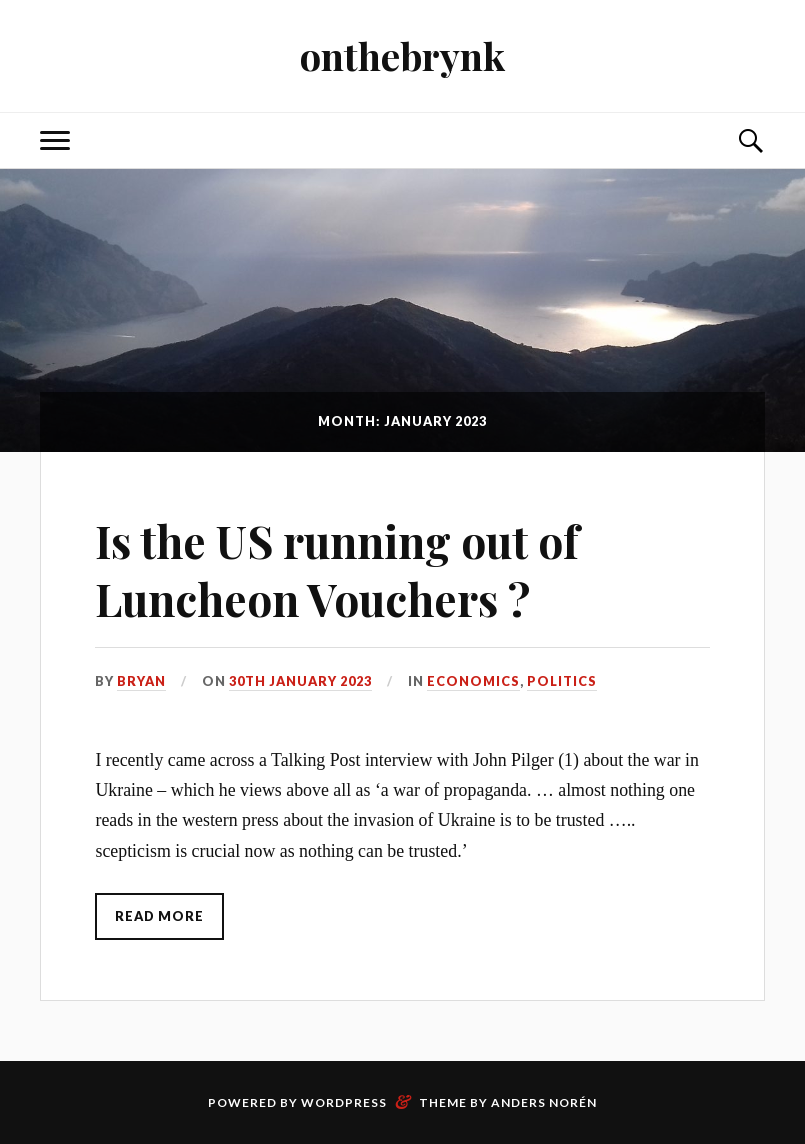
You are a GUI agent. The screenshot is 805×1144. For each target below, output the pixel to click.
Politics (562, 681)
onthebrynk (402, 55)
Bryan (141, 681)
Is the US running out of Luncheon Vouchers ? (337, 569)
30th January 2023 (300, 681)
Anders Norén (544, 1102)
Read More (159, 916)
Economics (473, 681)
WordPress (344, 1102)
